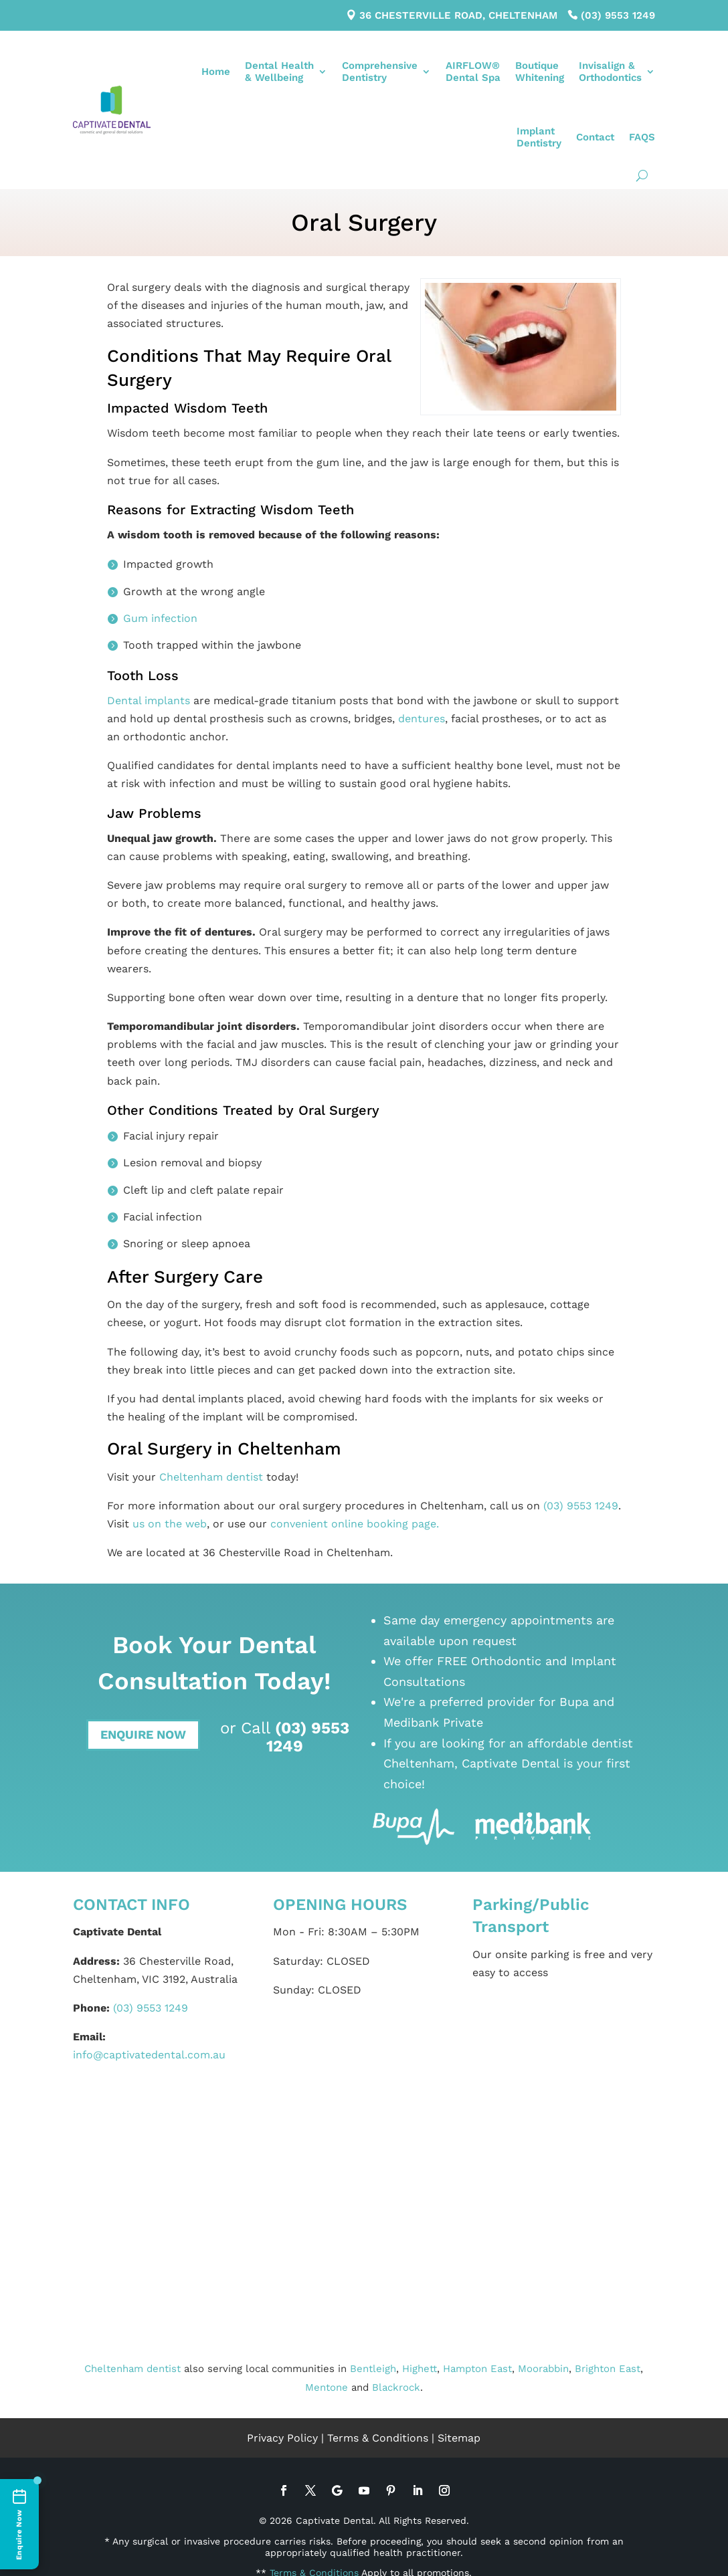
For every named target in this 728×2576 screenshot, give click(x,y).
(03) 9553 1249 (618, 15)
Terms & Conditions (377, 2438)
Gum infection (160, 618)
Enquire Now (143, 1734)
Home (215, 72)
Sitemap (459, 2438)
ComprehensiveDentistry (380, 72)
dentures (421, 718)
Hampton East (477, 2369)
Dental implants (148, 700)
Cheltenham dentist (211, 1477)
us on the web (169, 1523)
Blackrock (396, 2387)
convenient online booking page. (354, 1523)
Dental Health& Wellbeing (279, 72)
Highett (419, 2369)
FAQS (642, 137)
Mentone (326, 2387)
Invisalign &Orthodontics (610, 72)
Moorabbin (543, 2369)
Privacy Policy (282, 2438)
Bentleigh (373, 2369)
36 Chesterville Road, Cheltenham (458, 15)
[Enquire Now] (19, 2524)
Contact (595, 137)
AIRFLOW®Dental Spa (473, 72)
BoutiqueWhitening (539, 72)
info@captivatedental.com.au (149, 2054)
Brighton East (607, 2369)
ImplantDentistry (539, 137)
